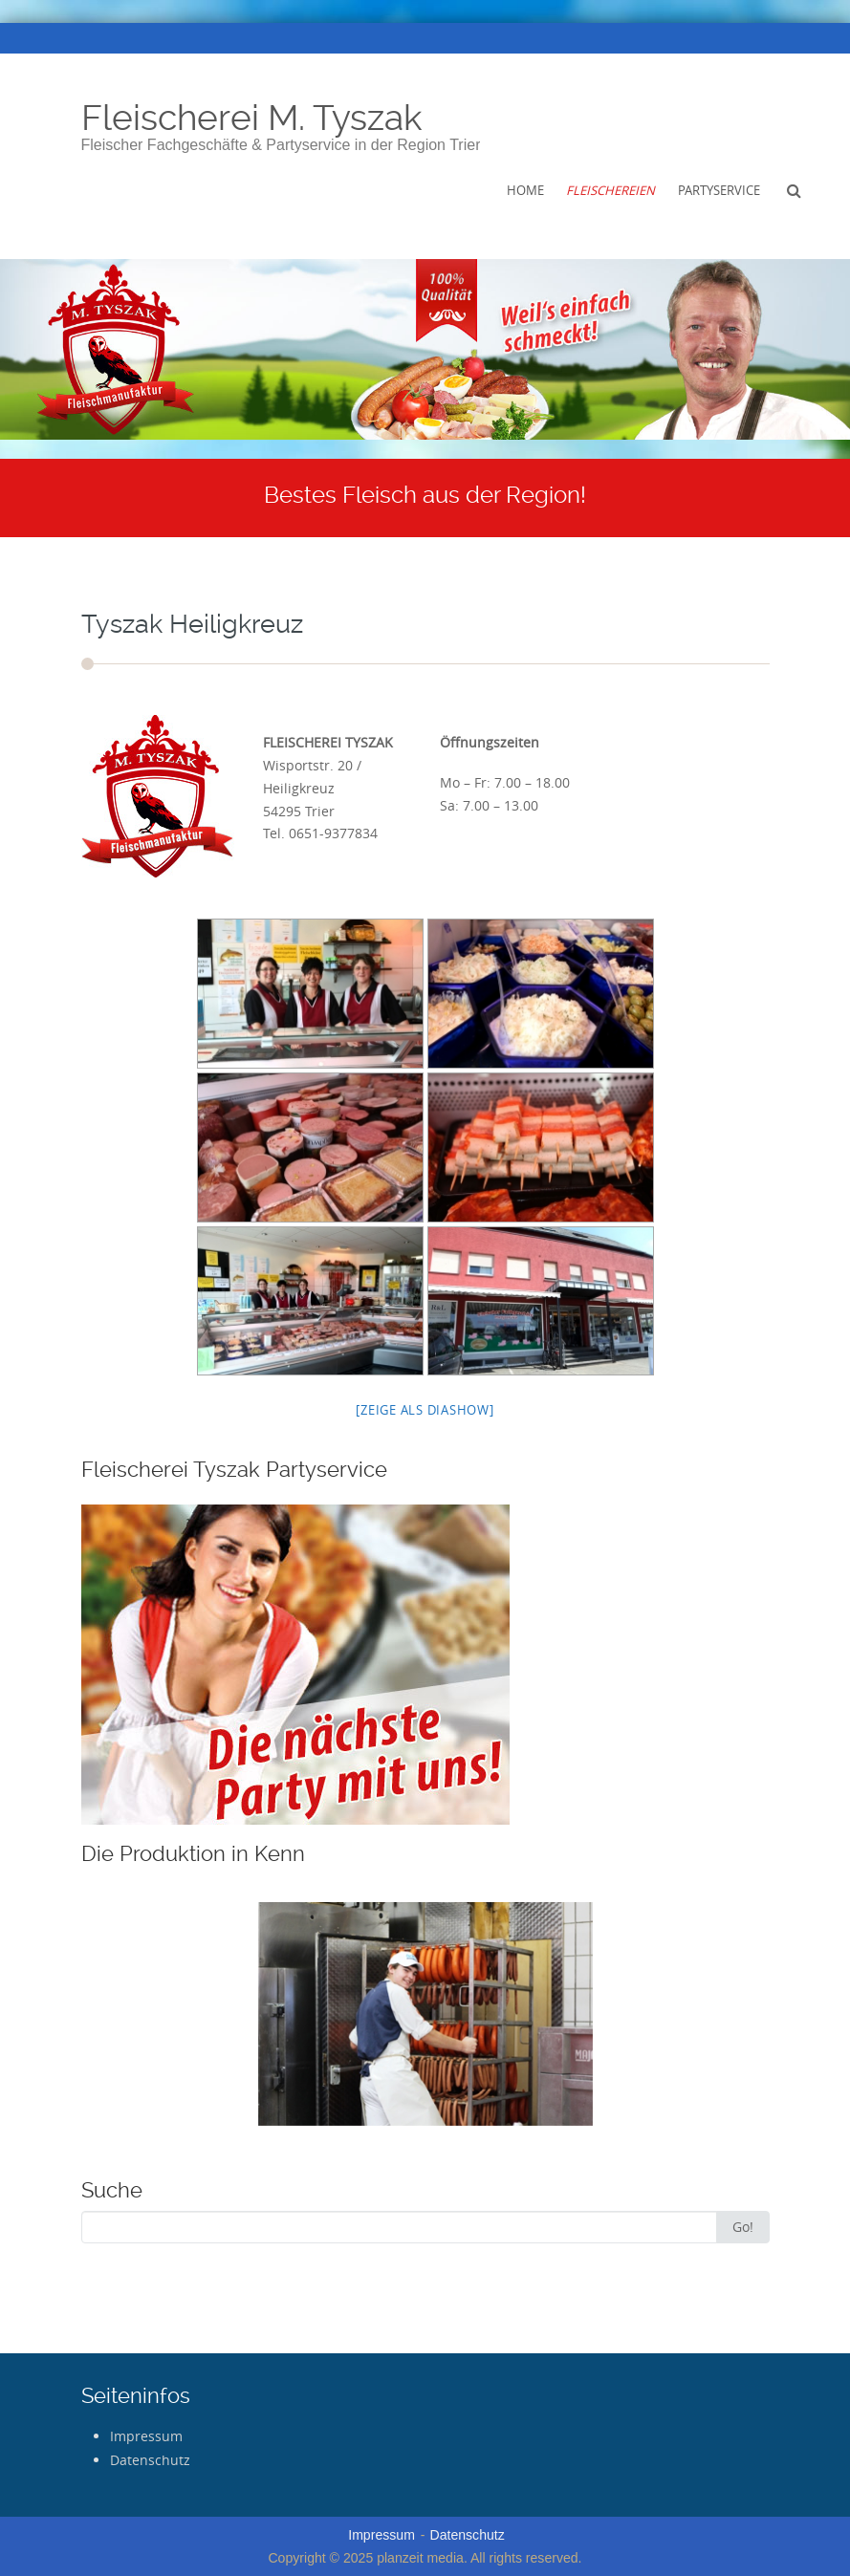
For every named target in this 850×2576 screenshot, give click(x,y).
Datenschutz (150, 2460)
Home (525, 190)
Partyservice (719, 190)
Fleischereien (610, 190)
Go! (742, 2227)
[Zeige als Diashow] (424, 1409)
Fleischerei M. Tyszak (252, 118)
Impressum (146, 2436)
